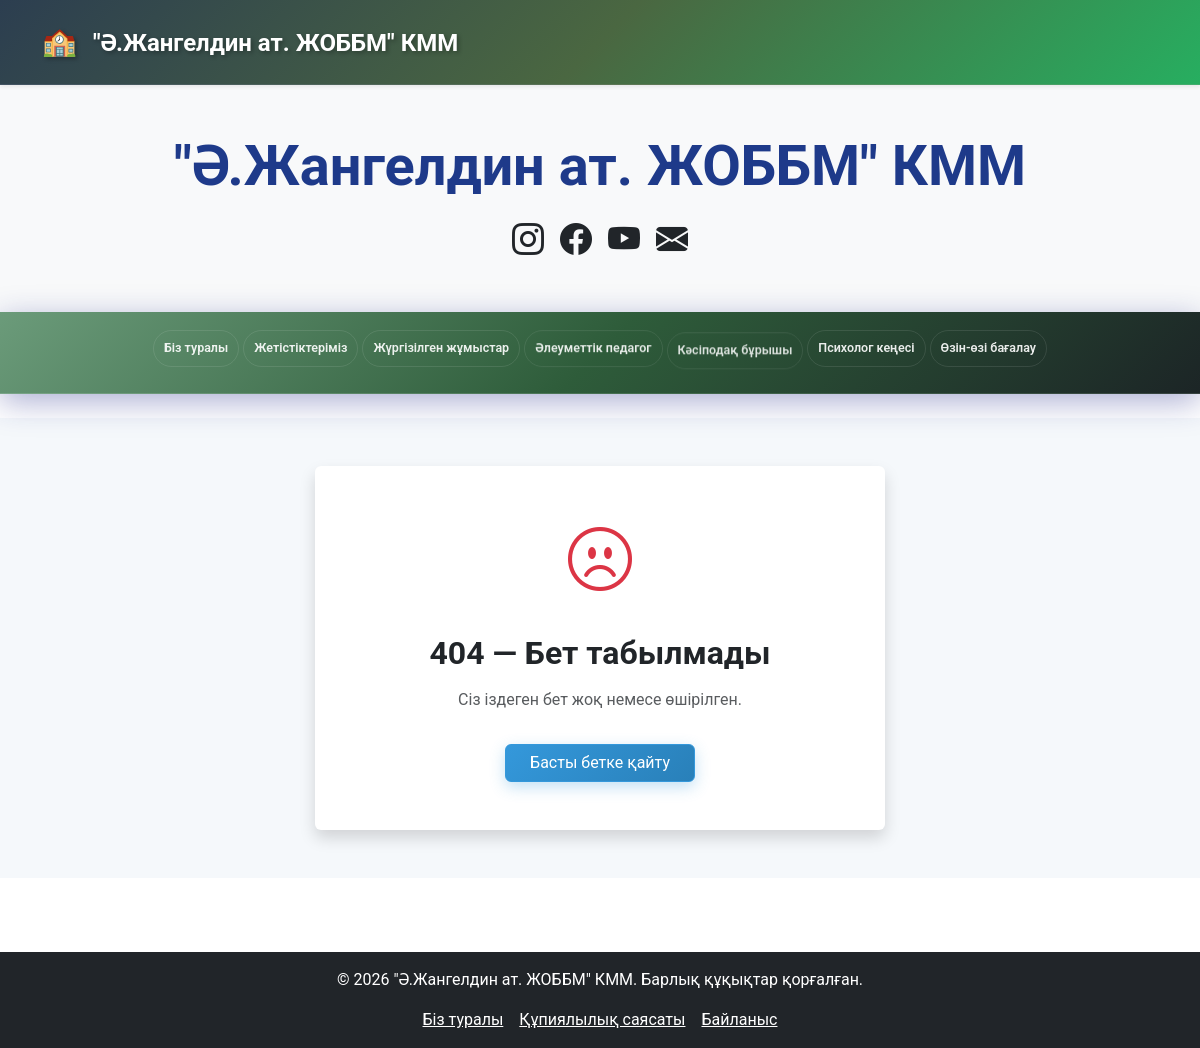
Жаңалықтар (851, 37)
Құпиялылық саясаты (602, 1019)
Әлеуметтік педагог (593, 351)
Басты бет (703, 37)
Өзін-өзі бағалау (988, 347)
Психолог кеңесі (866, 347)
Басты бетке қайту (600, 762)
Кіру (1113, 38)
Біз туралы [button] (196, 347)
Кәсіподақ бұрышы (735, 355)
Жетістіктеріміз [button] (300, 347)
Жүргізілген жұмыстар (441, 348)
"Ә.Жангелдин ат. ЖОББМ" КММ (272, 43)
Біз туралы (463, 1019)
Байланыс (997, 36)
